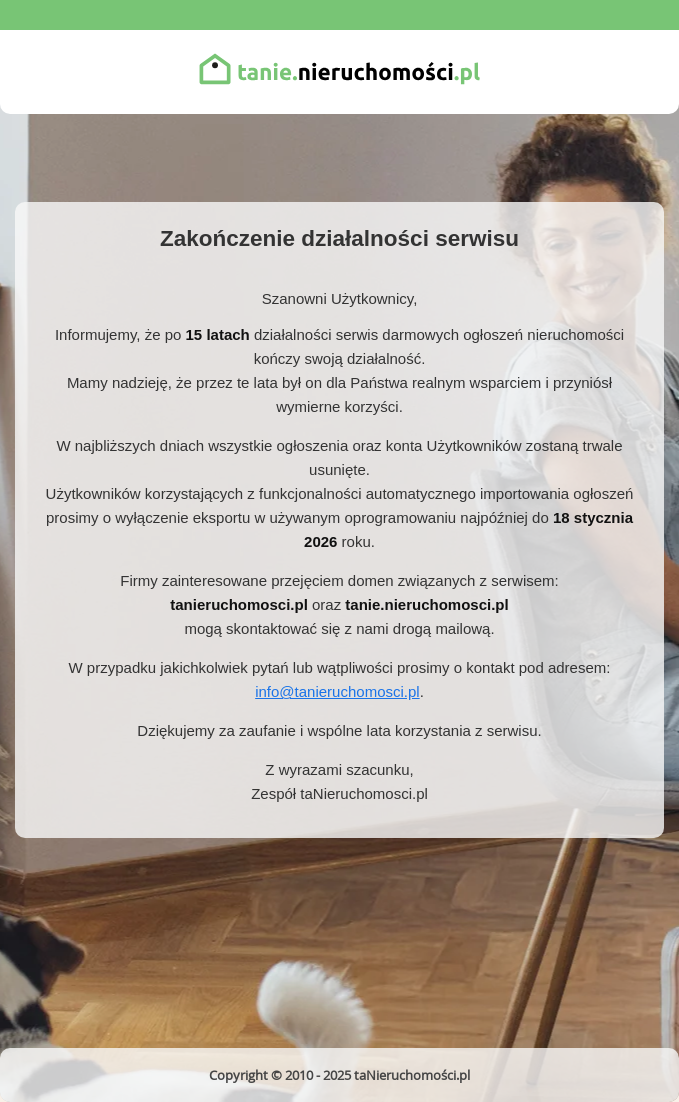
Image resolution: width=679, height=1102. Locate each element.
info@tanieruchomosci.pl (337, 691)
